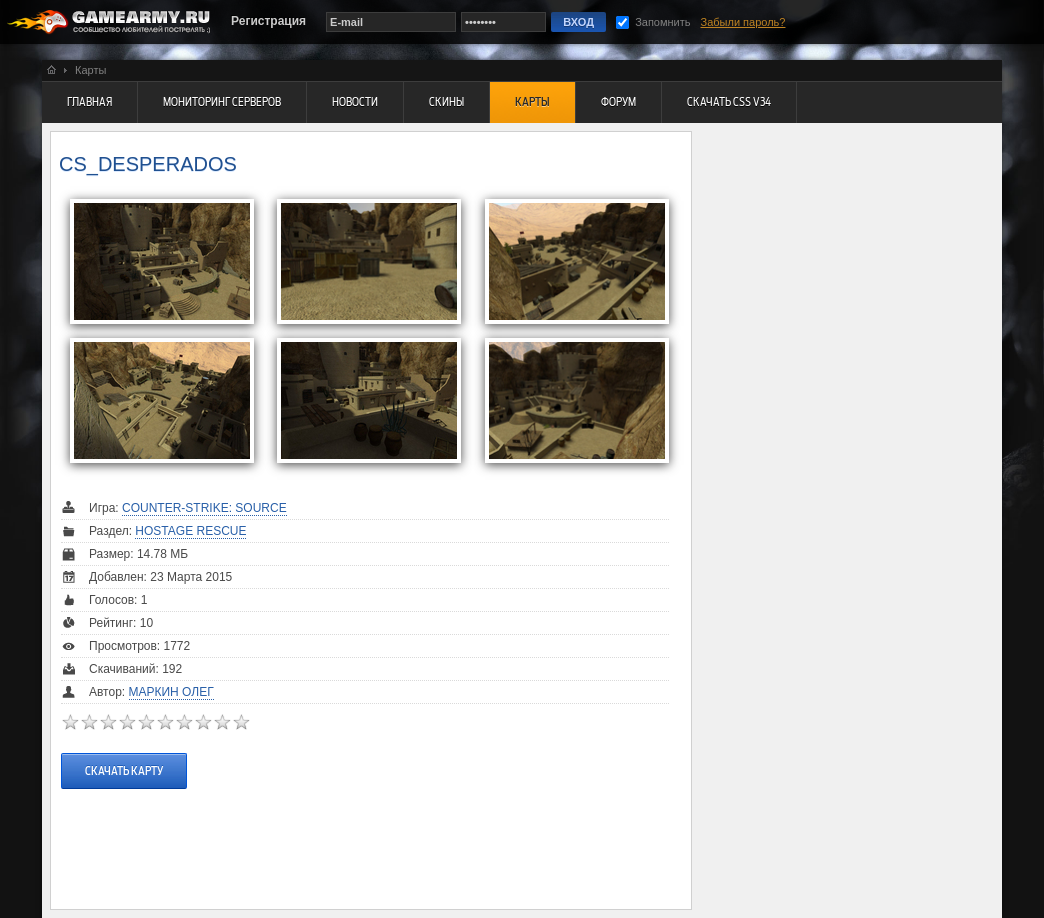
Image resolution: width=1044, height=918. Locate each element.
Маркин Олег (171, 692)
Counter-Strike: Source (204, 508)
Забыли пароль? (743, 22)
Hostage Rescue (190, 531)
